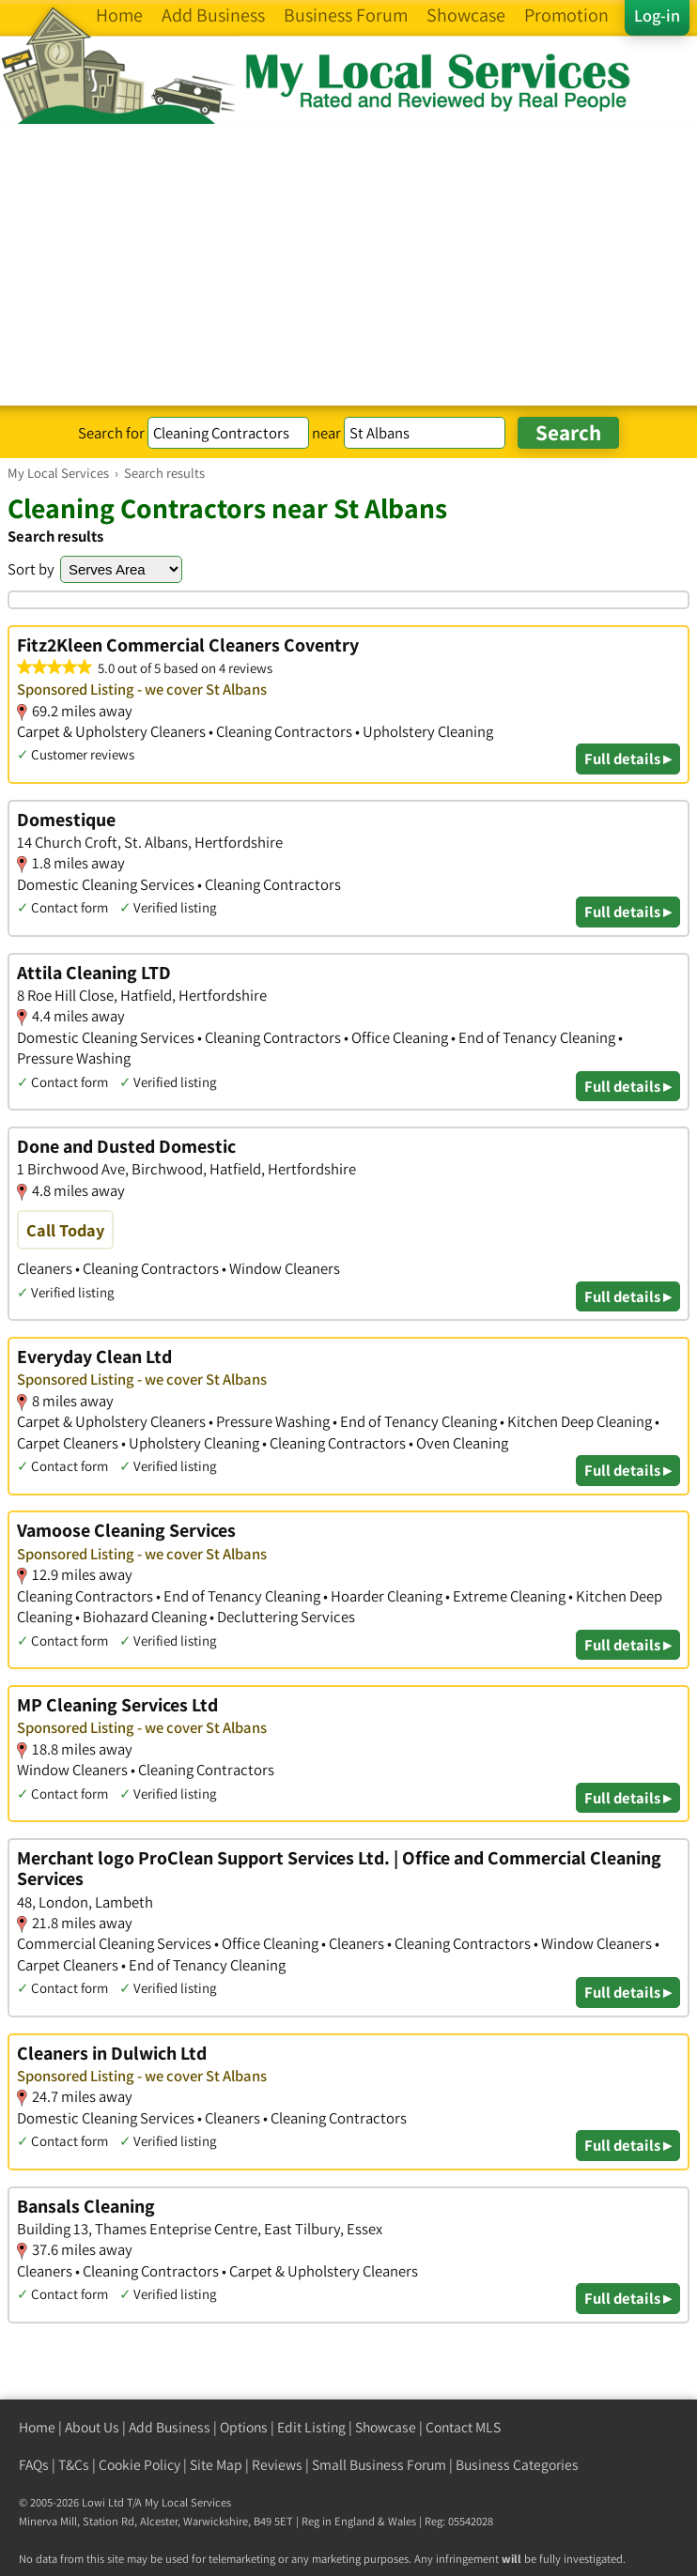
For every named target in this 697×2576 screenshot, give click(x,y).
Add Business (169, 2427)
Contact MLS (463, 2427)
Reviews (277, 2465)
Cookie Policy (139, 2465)
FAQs (34, 2465)
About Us (92, 2427)
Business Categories (517, 2465)
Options (244, 2427)
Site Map (216, 2465)
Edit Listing (311, 2427)
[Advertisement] (348, 264)
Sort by (31, 569)
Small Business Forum (379, 2465)
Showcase (385, 2427)
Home (37, 2427)
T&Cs (73, 2465)
